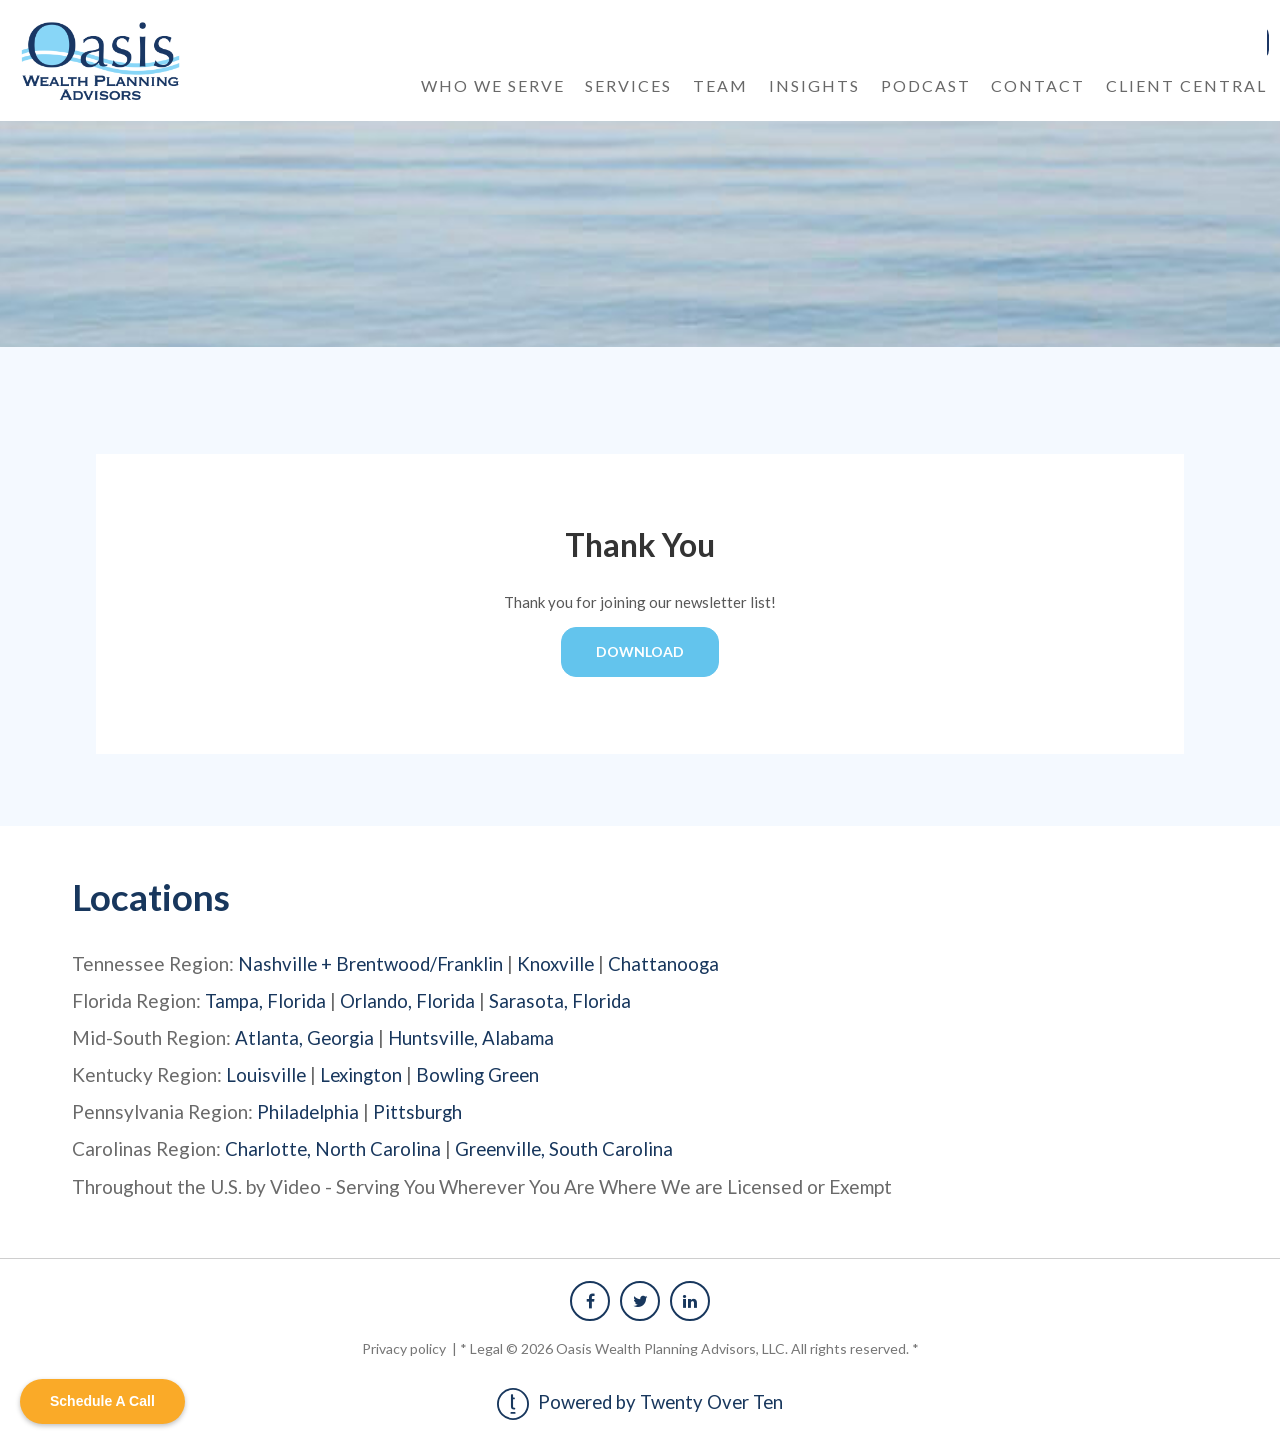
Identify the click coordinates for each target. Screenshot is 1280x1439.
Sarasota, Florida (564, 999)
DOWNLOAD (640, 650)
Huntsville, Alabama (474, 1036)
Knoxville (561, 962)
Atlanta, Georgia (305, 1036)
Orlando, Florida (410, 999)
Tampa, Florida (266, 999)
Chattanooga (671, 962)
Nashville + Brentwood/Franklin (373, 962)
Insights (814, 84)
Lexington (363, 1073)
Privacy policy (405, 1346)
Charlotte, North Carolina (333, 1147)
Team (720, 84)
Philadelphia (309, 1110)
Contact (1038, 84)
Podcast (926, 84)
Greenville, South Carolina (566, 1147)
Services (628, 84)
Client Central (1186, 84)
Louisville (266, 1073)
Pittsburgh (420, 1110)
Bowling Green (483, 1073)
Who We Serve (493, 84)
